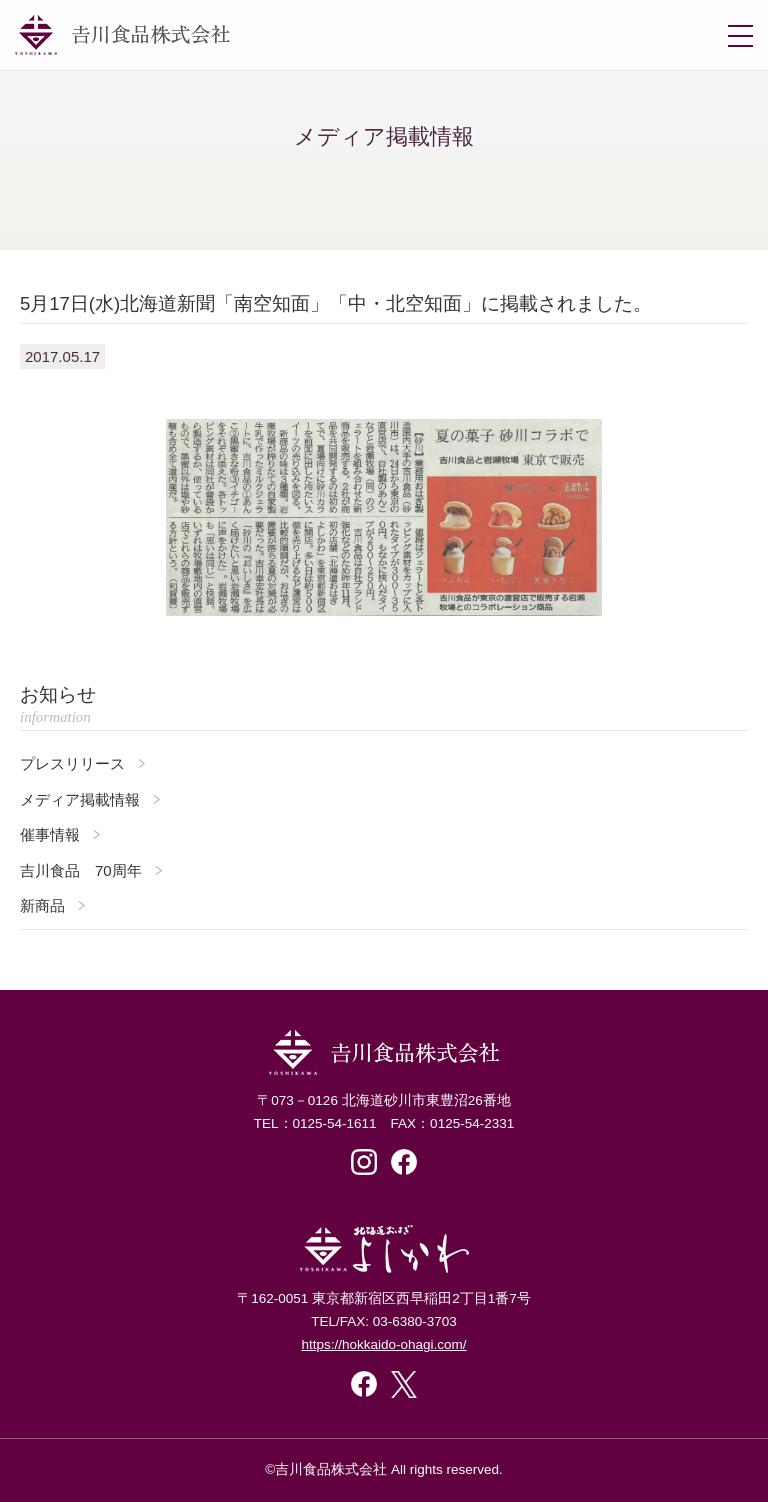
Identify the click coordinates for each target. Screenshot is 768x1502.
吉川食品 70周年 (81, 870)
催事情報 (50, 834)
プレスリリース (72, 763)
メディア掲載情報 (80, 799)
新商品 (42, 905)
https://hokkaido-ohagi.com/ (383, 1344)
